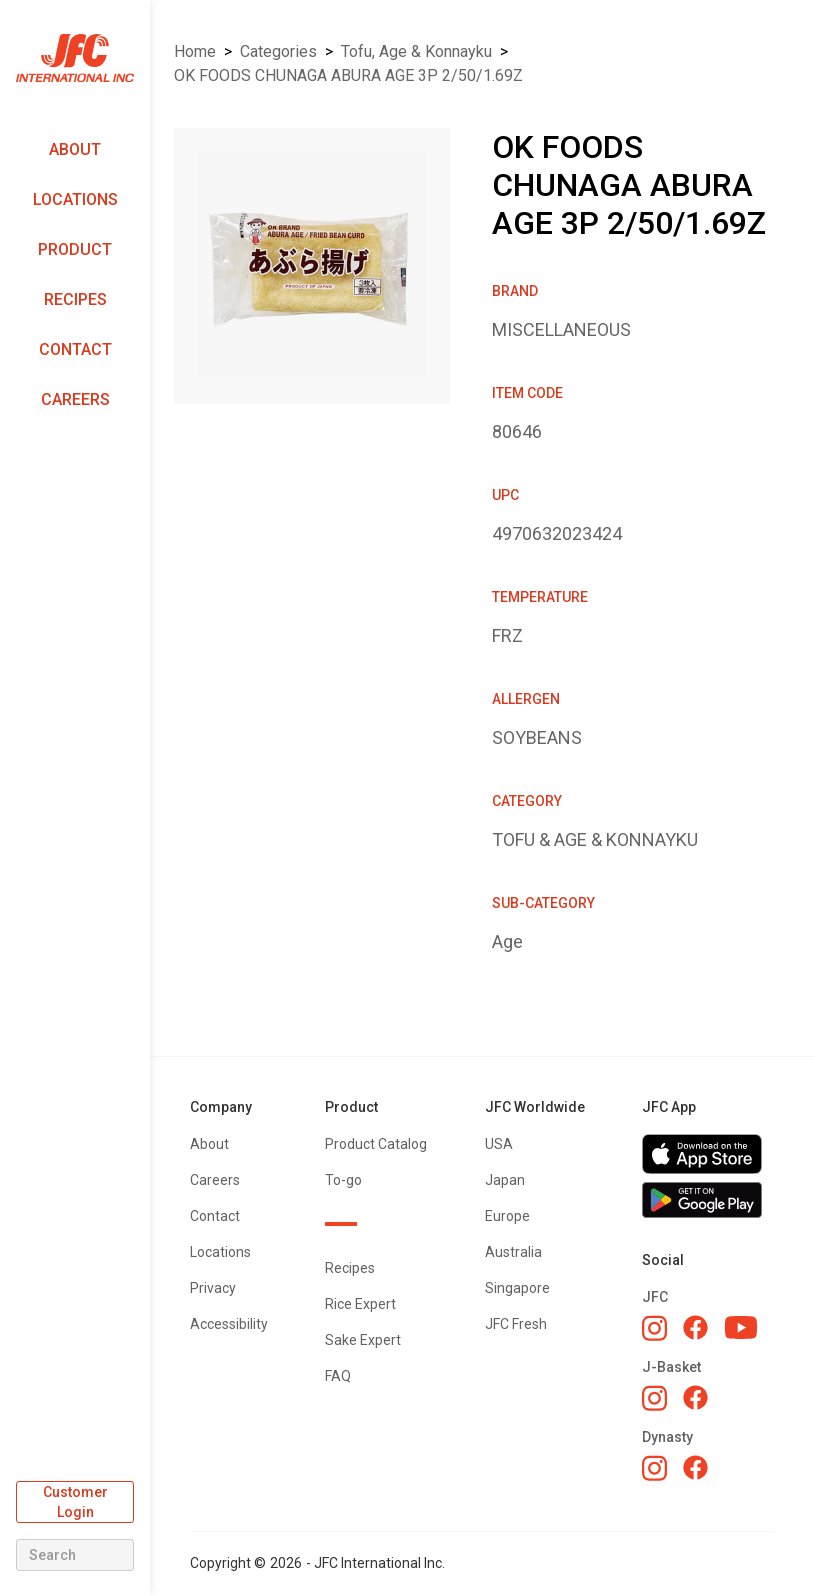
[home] (75, 58)
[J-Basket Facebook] (695, 1397)
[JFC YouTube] (741, 1327)
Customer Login (75, 1502)
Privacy (213, 1288)
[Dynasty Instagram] (654, 1468)
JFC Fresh (516, 1324)
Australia (513, 1252)
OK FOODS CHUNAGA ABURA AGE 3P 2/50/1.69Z (348, 75)
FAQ (338, 1376)
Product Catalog (376, 1144)
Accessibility (229, 1324)
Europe (507, 1216)
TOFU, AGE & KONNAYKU (416, 51)
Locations (75, 199)
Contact (75, 349)
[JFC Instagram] (654, 1328)
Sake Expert (363, 1340)
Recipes (75, 299)
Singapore (517, 1288)
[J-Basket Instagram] (654, 1398)
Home (195, 51)
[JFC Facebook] (695, 1327)
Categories (278, 51)
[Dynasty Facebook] (695, 1467)
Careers (75, 399)
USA (499, 1144)
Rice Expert (360, 1304)
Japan (505, 1180)
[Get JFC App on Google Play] (708, 1200)
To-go (343, 1180)
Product (75, 249)
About (75, 149)
